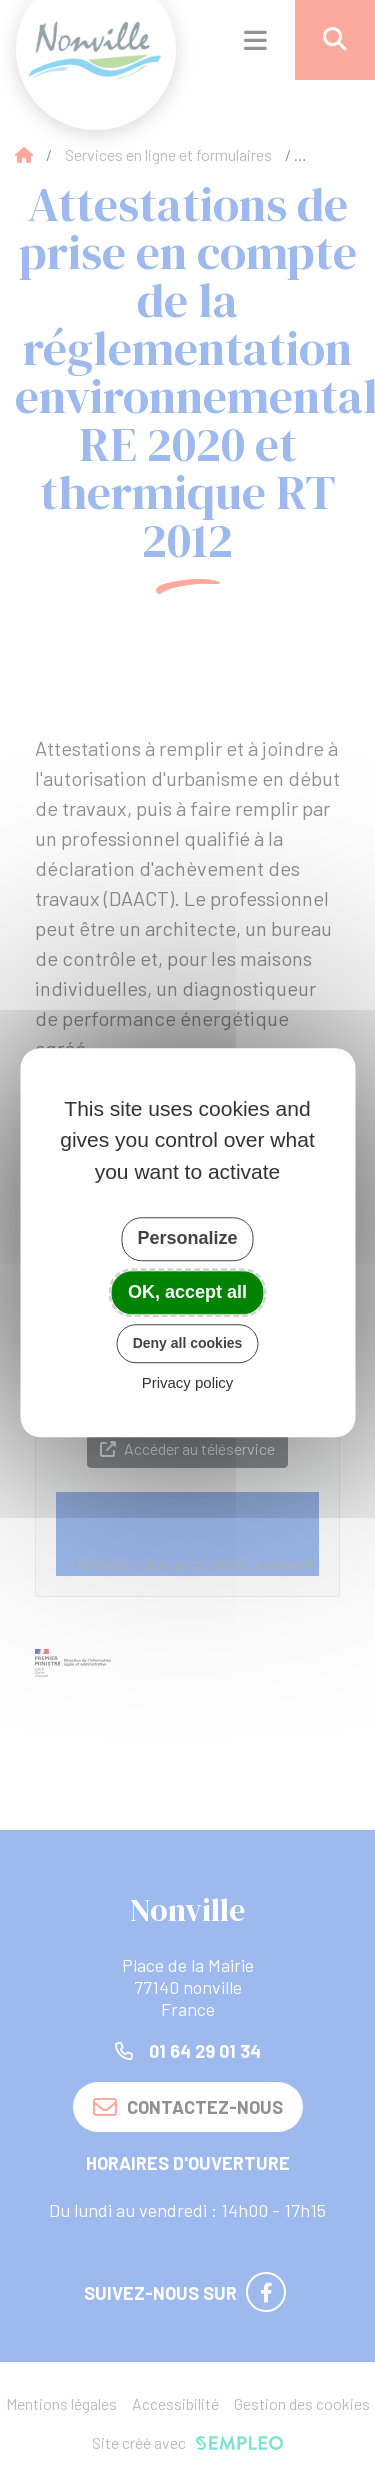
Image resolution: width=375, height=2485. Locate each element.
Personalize (187, 1238)
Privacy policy (188, 1382)
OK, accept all (187, 1292)
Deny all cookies (188, 1343)
